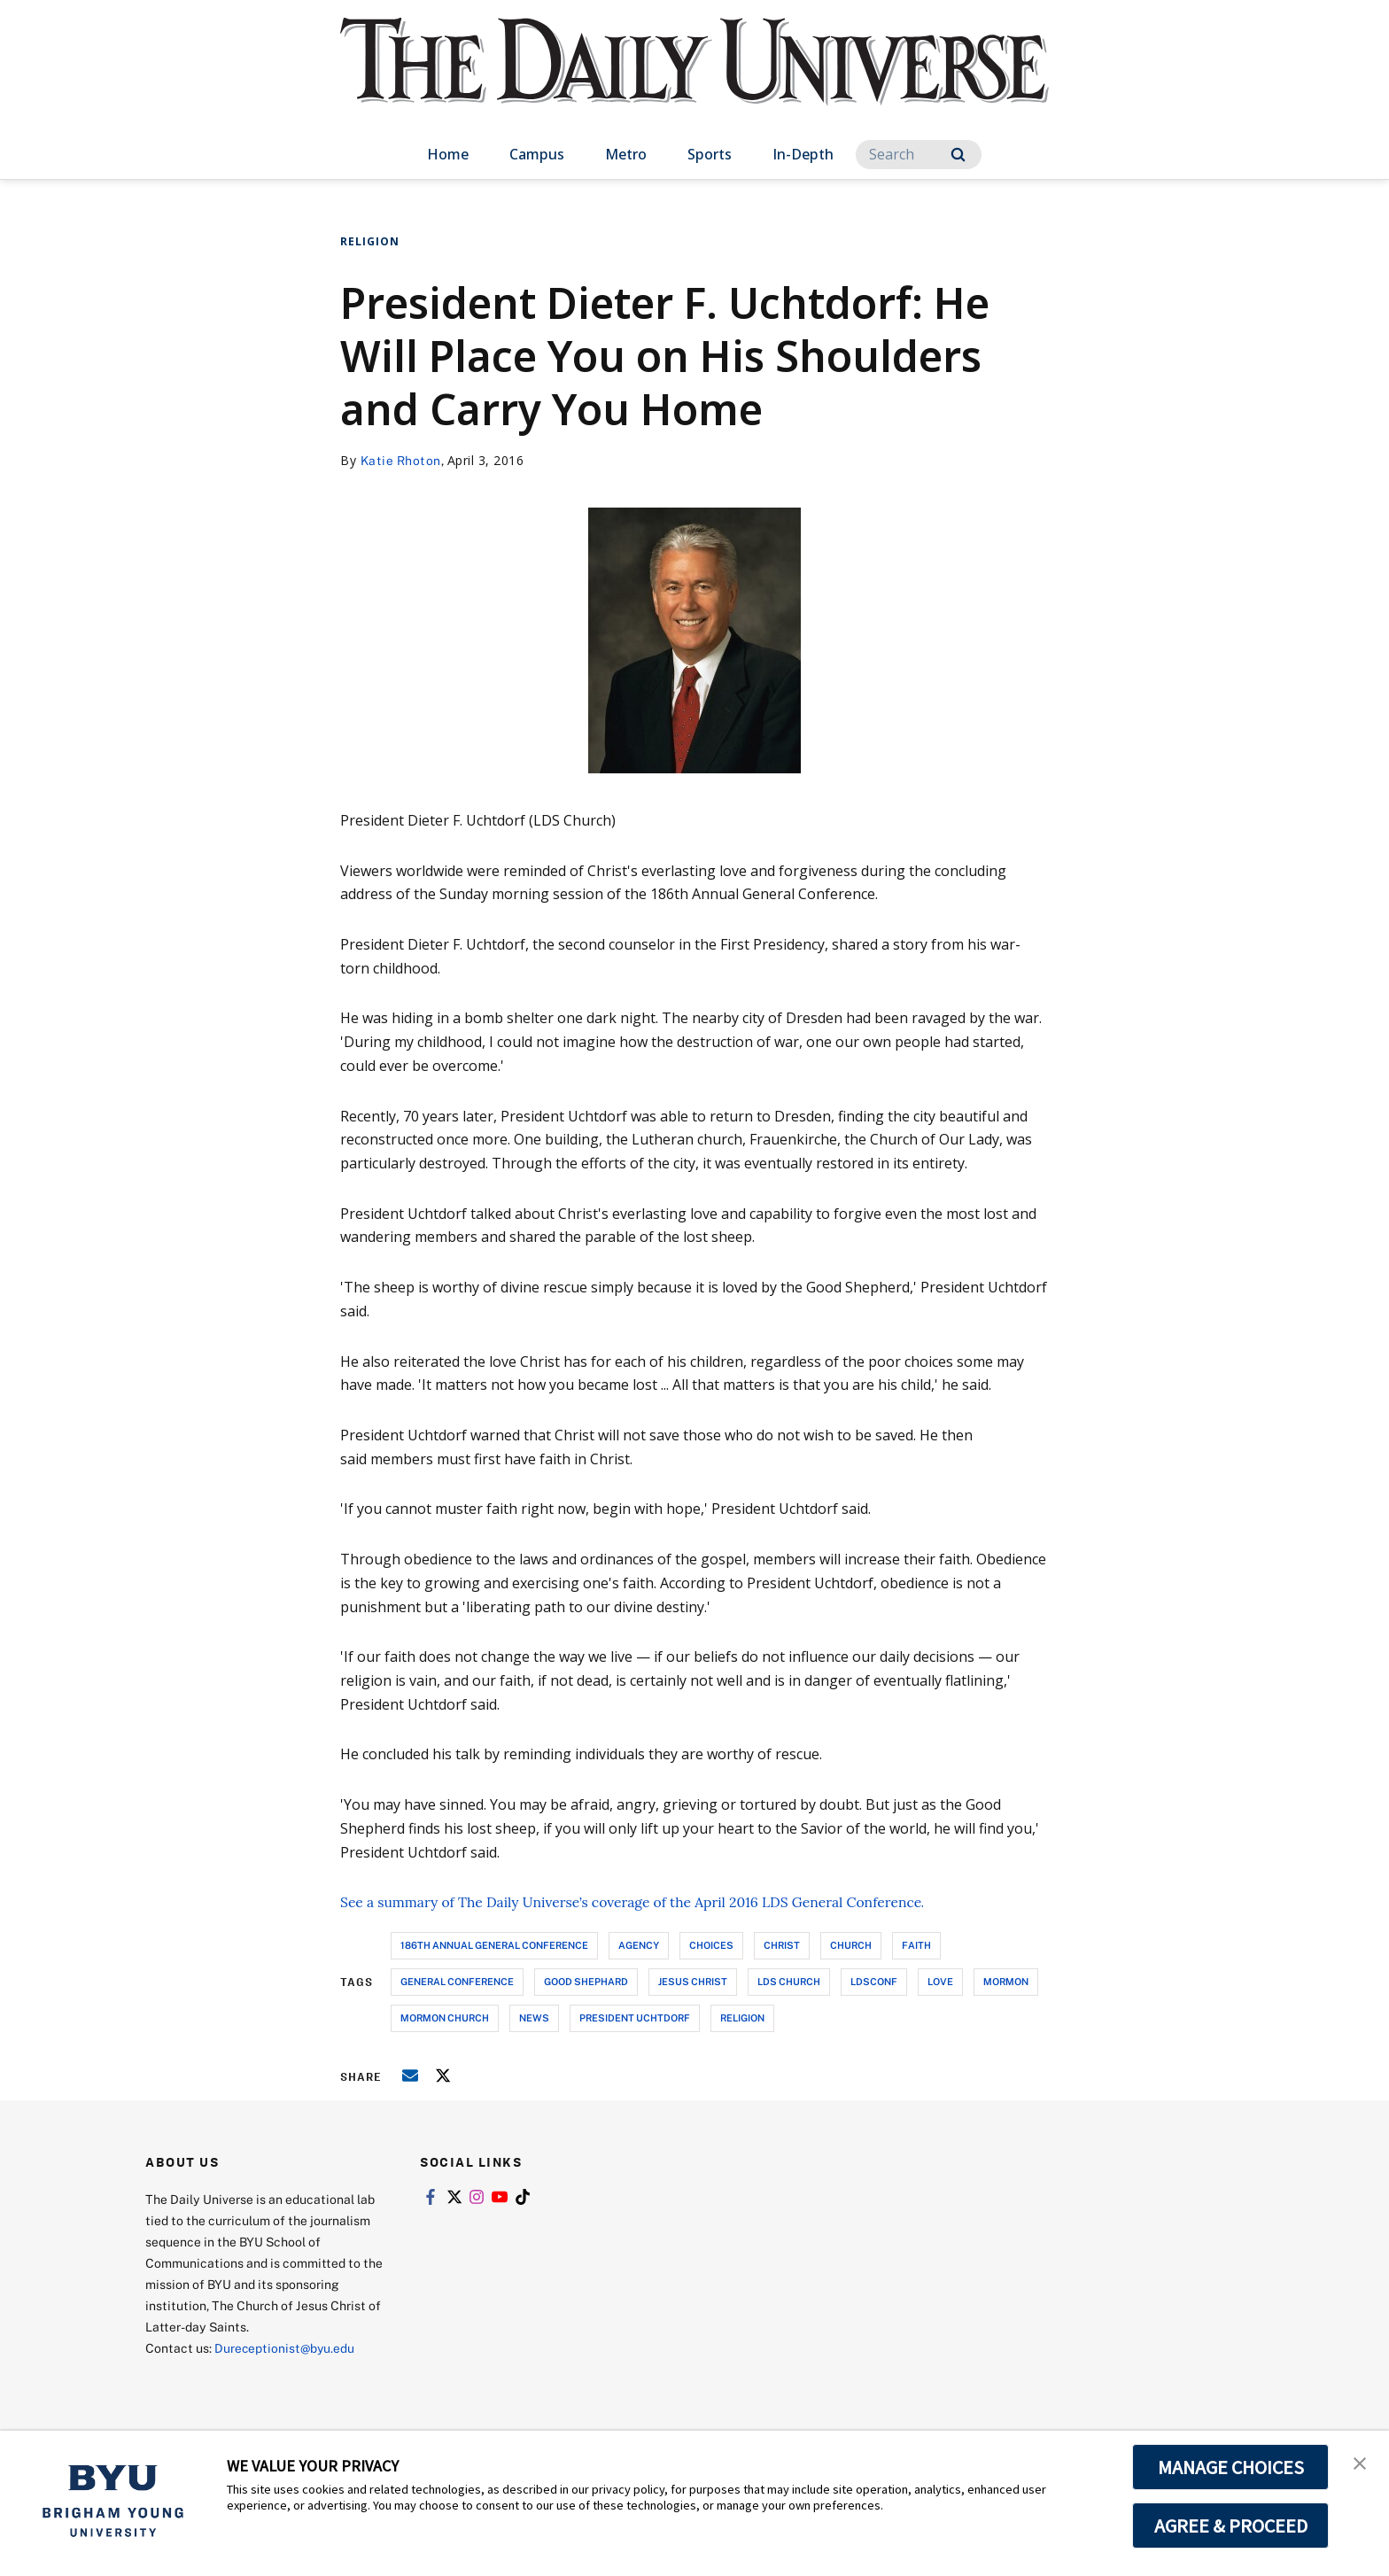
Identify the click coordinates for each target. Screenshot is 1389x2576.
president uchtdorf (634, 2017)
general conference (457, 1981)
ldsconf (873, 1981)
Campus (536, 154)
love (940, 1981)
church (851, 1945)
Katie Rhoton (401, 460)
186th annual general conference (494, 1945)
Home (448, 154)
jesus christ (692, 1981)
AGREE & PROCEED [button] (1231, 2525)
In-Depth (803, 154)
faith (916, 1945)
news (534, 2017)
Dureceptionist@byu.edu (285, 2347)
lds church (788, 1981)
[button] (1359, 2462)
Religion (370, 241)
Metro (626, 154)
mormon (1005, 1981)
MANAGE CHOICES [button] (1231, 2467)
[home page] (694, 79)
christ (782, 1945)
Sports (709, 154)
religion (742, 2017)
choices (711, 1945)
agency (638, 1945)
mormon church (444, 2017)
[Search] (918, 154)
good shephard (586, 1981)
